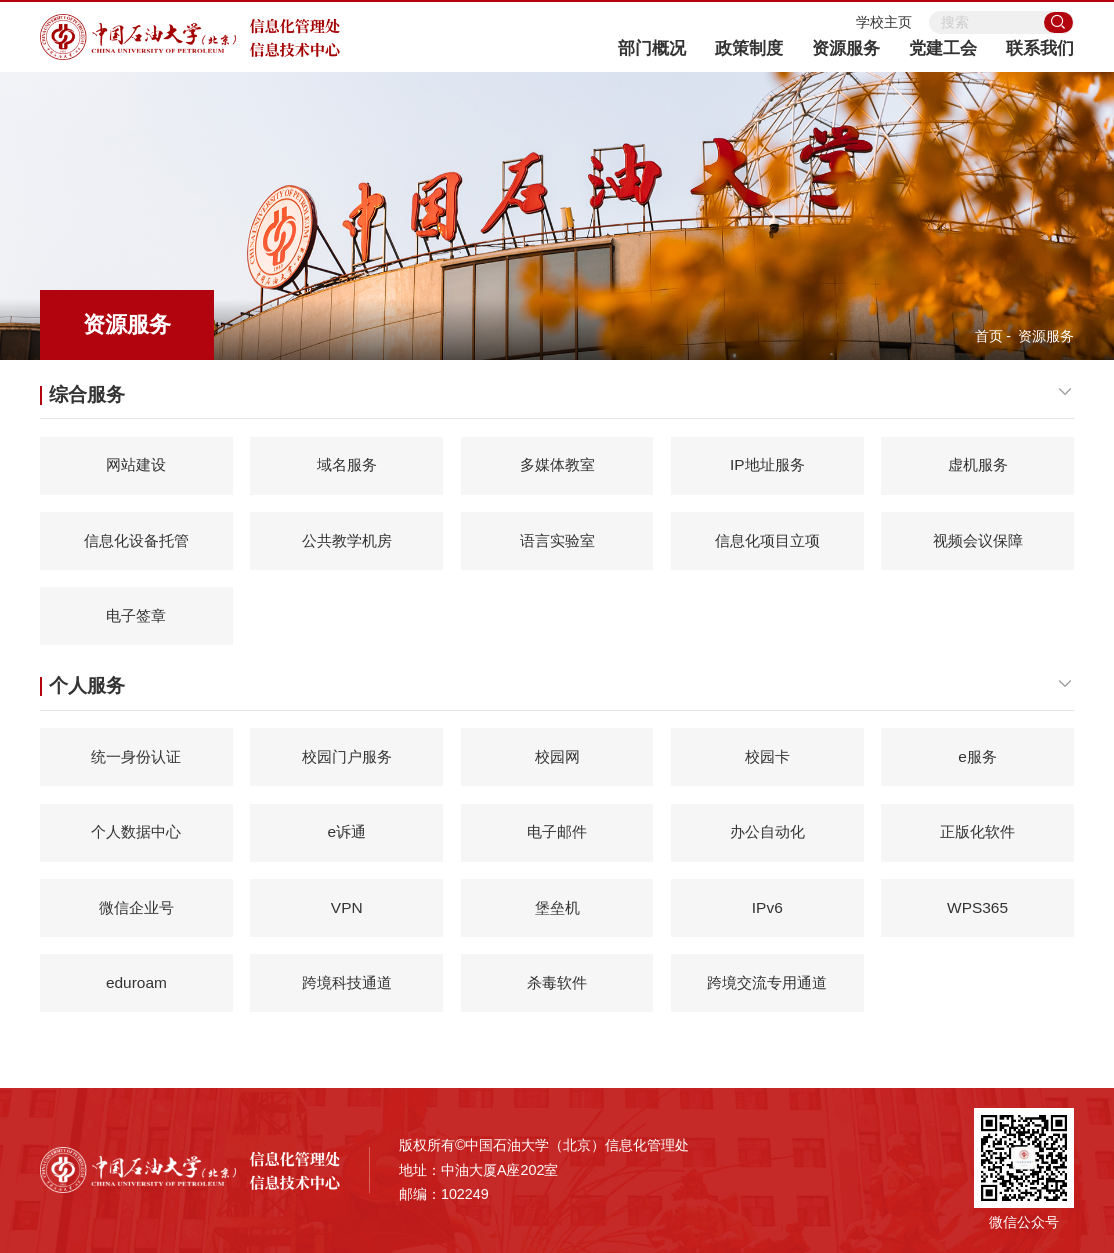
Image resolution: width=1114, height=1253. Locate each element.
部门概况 (652, 48)
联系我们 (1040, 48)
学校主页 (884, 22)
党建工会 (943, 48)
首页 (989, 336)
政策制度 (749, 48)
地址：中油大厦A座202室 (478, 1170)
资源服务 (846, 48)
